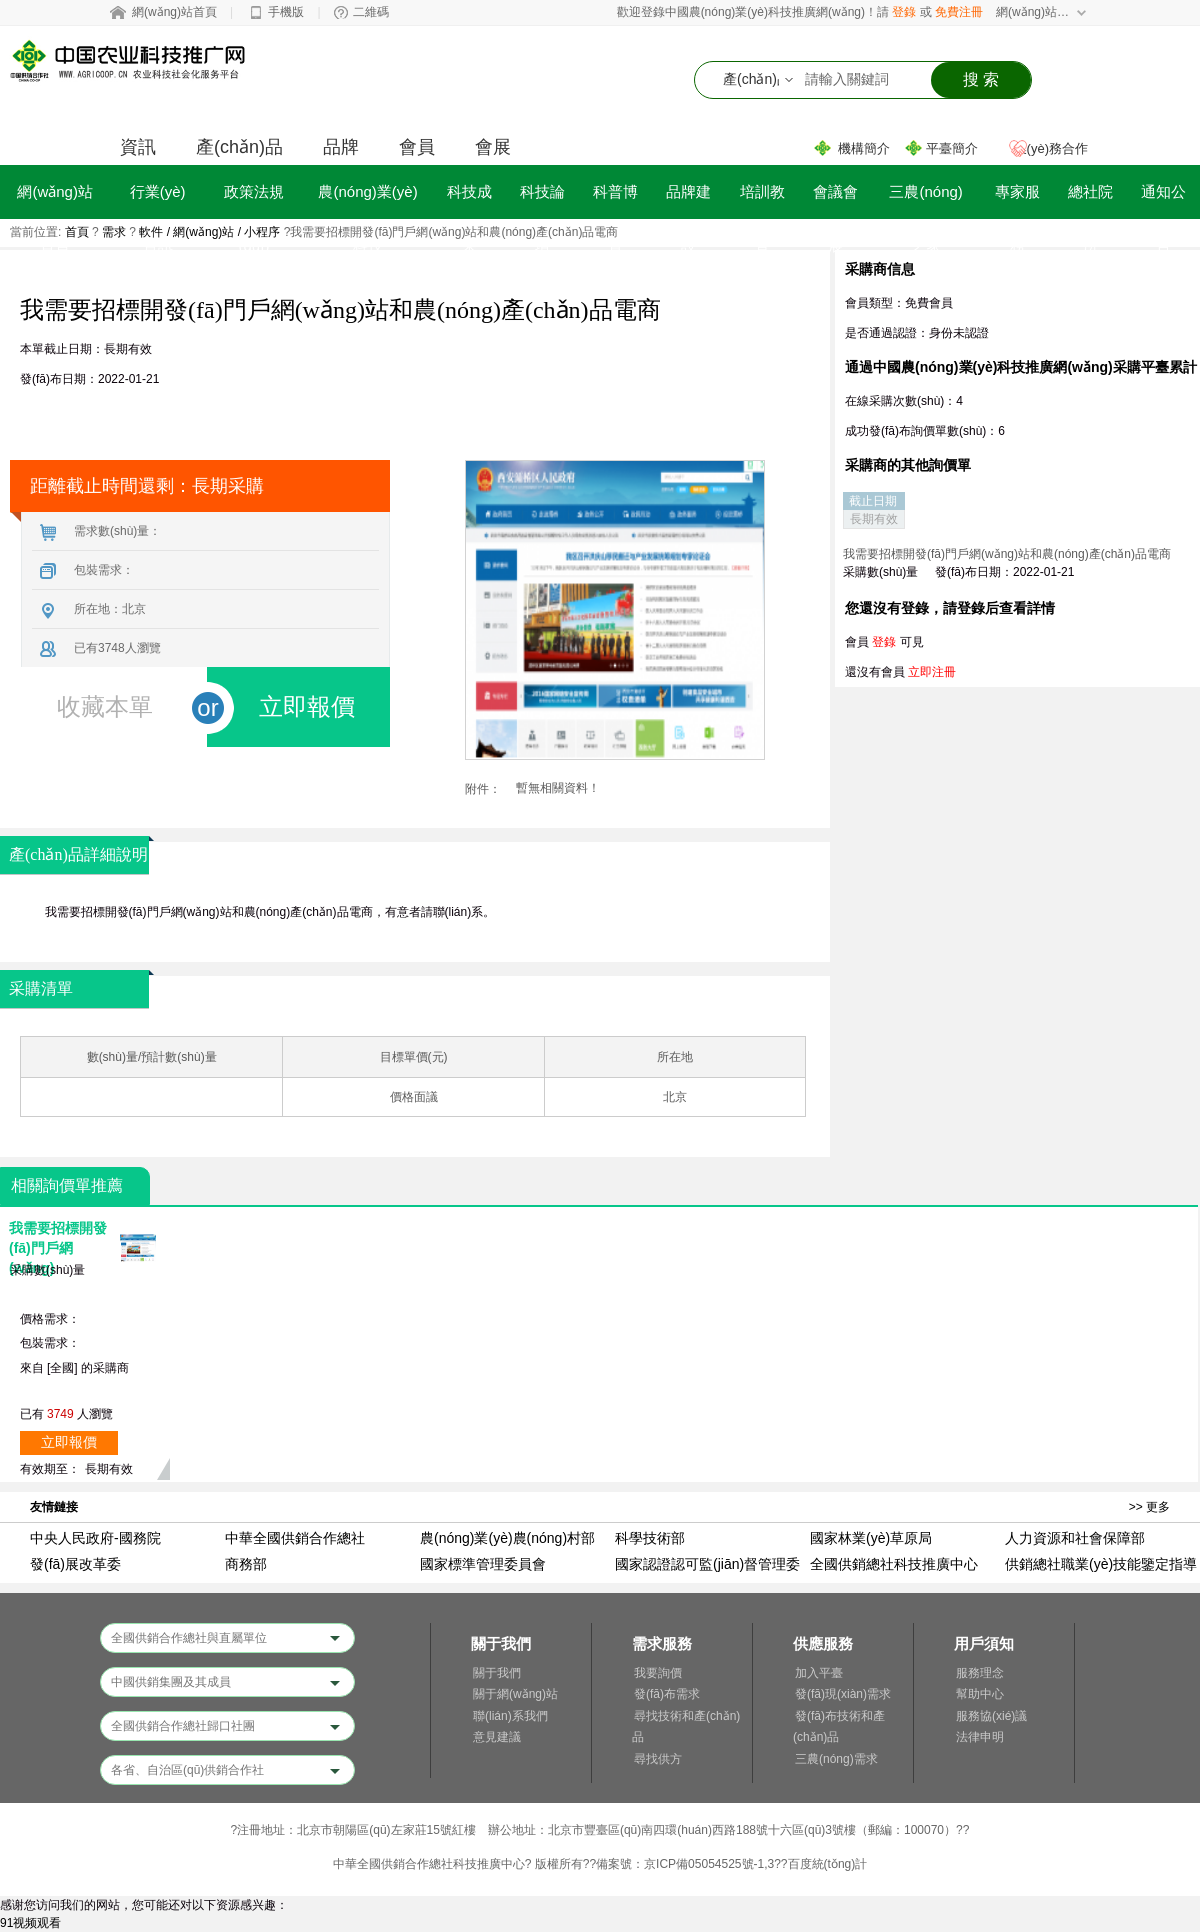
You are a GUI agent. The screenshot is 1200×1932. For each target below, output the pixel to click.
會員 (417, 147)
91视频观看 (30, 1923)
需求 (114, 232)
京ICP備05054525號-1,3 (709, 1864)
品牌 (341, 147)
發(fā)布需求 (667, 1694)
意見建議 (497, 1737)
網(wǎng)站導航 (1033, 12)
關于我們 (497, 1673)
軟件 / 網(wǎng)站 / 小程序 (209, 232)
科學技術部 (650, 1538)
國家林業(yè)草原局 (871, 1538)
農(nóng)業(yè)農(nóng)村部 (507, 1538)
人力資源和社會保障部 (1075, 1538)
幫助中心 (980, 1694)
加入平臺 (819, 1673)
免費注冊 (959, 12)
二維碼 (371, 12)
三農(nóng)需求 (836, 1759)
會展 (493, 147)
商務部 (246, 1564)
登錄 (904, 12)
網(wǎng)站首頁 (174, 12)
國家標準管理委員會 (483, 1564)
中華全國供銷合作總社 (295, 1538)
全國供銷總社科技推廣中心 (894, 1564)
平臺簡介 (952, 148)
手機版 (286, 12)
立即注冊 (932, 672)
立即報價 (69, 1442)
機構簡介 (864, 148)
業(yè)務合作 (1051, 148)
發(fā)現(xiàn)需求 (843, 1694)
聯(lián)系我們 (510, 1716)
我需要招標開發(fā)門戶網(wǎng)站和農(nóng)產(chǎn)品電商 (1007, 554)
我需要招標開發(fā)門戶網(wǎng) (58, 1248)
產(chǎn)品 (239, 147)
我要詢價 (658, 1673)
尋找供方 (658, 1759)
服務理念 (980, 1673)
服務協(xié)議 (991, 1716)
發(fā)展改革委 (75, 1564)
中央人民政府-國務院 (95, 1538)
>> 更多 (1149, 1507)
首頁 (77, 232)
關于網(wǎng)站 (515, 1694)
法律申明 (980, 1737)
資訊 (138, 147)
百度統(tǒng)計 (828, 1864)
